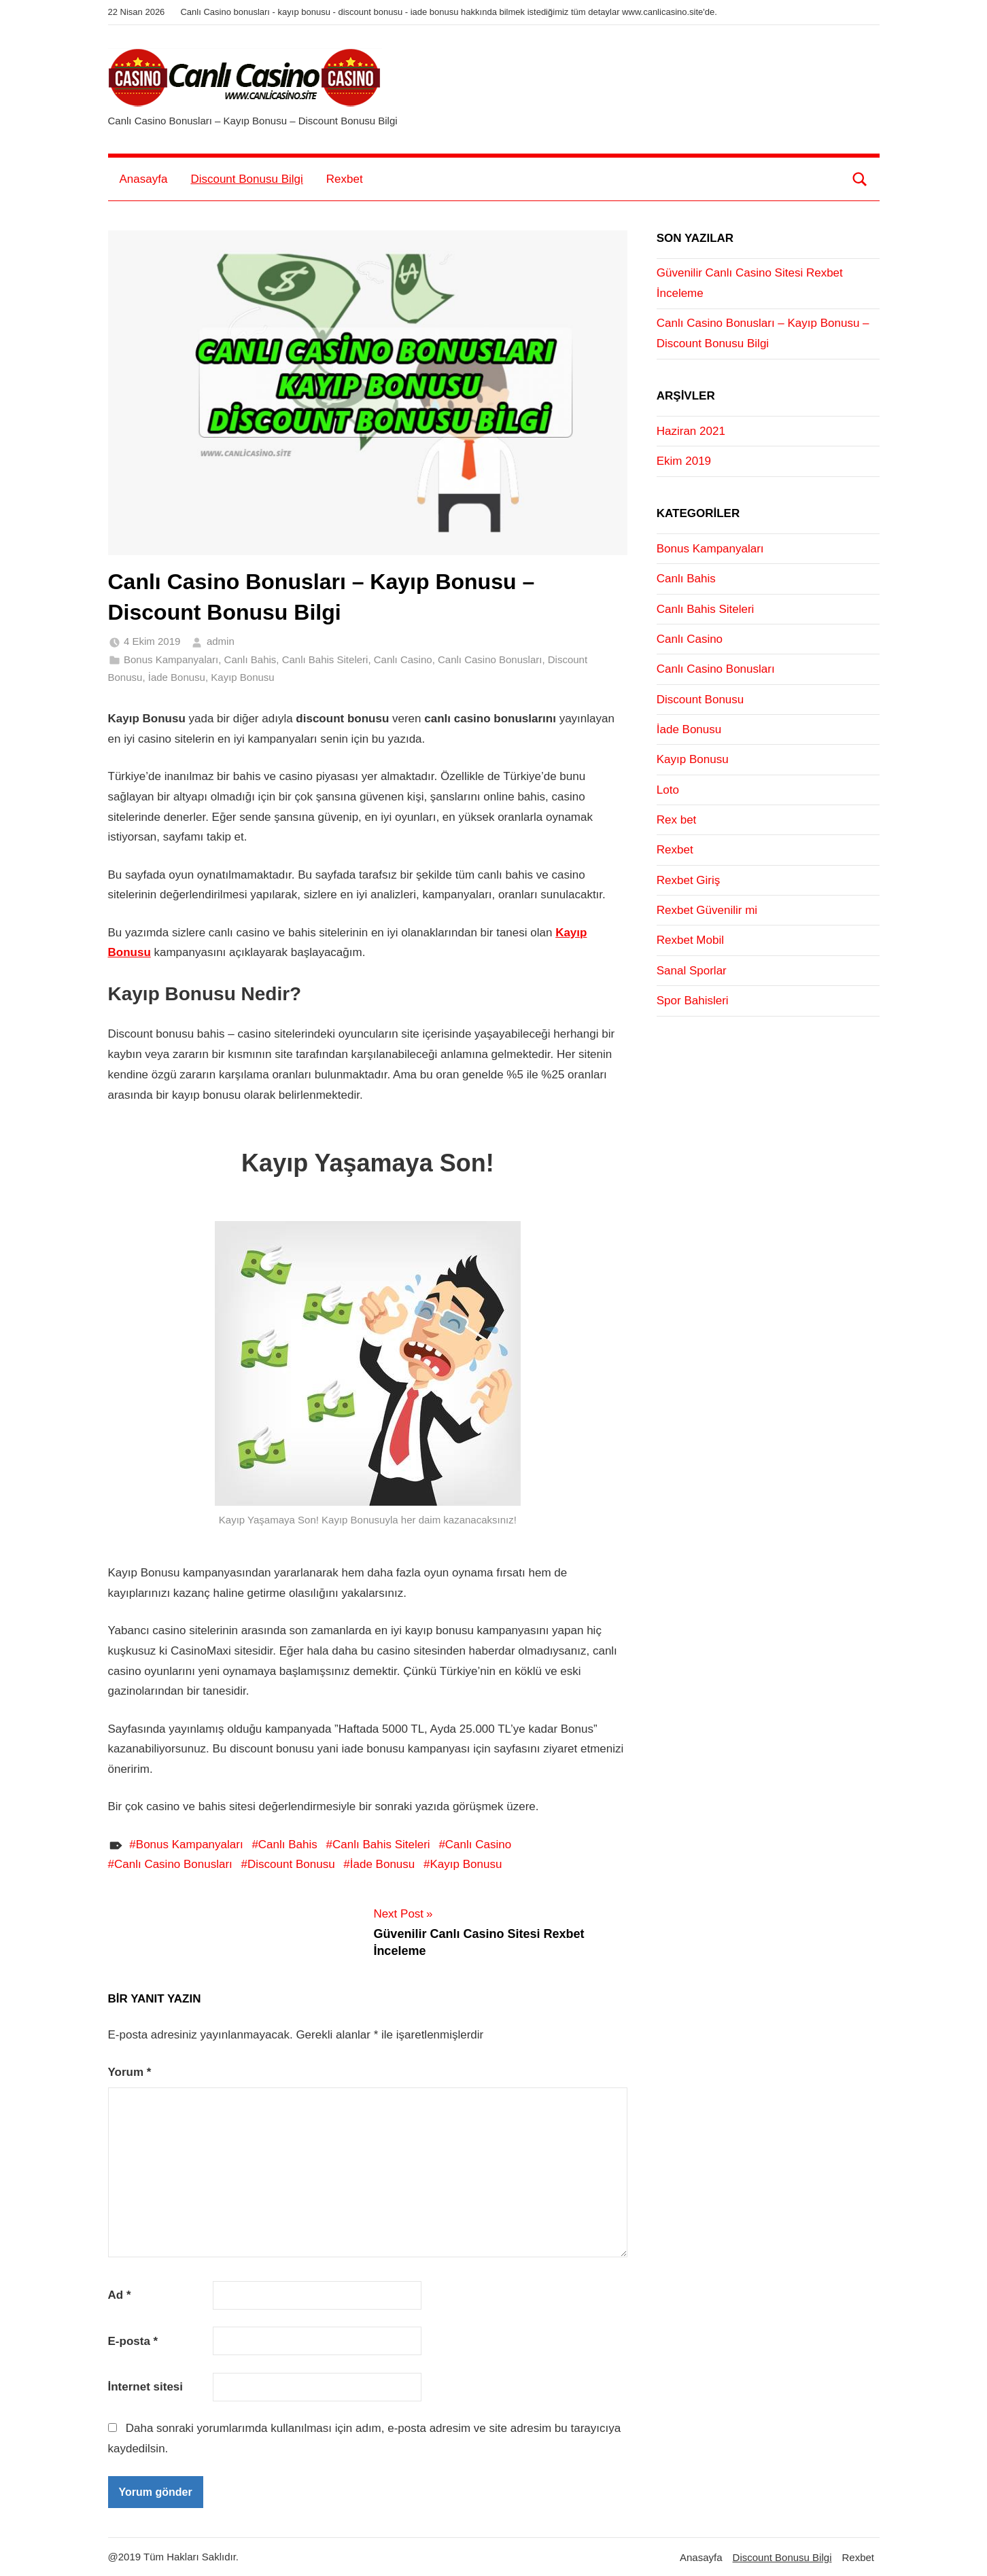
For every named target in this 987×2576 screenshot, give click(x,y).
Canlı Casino (403, 659)
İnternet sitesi (146, 2386)
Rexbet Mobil (690, 940)
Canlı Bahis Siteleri (325, 659)
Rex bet (677, 819)
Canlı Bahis (250, 659)
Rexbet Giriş (689, 880)
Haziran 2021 (691, 431)
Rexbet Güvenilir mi (707, 910)
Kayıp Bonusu (242, 677)
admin (221, 641)
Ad (119, 2295)
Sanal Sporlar (692, 970)
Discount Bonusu (291, 1864)
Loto (668, 789)
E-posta (133, 2341)
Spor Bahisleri (693, 1000)
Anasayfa (144, 179)
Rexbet (344, 179)
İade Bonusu (176, 677)
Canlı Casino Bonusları (490, 659)
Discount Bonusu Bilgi (246, 179)
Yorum (130, 2072)
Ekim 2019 (684, 461)
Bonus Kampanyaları (171, 659)
